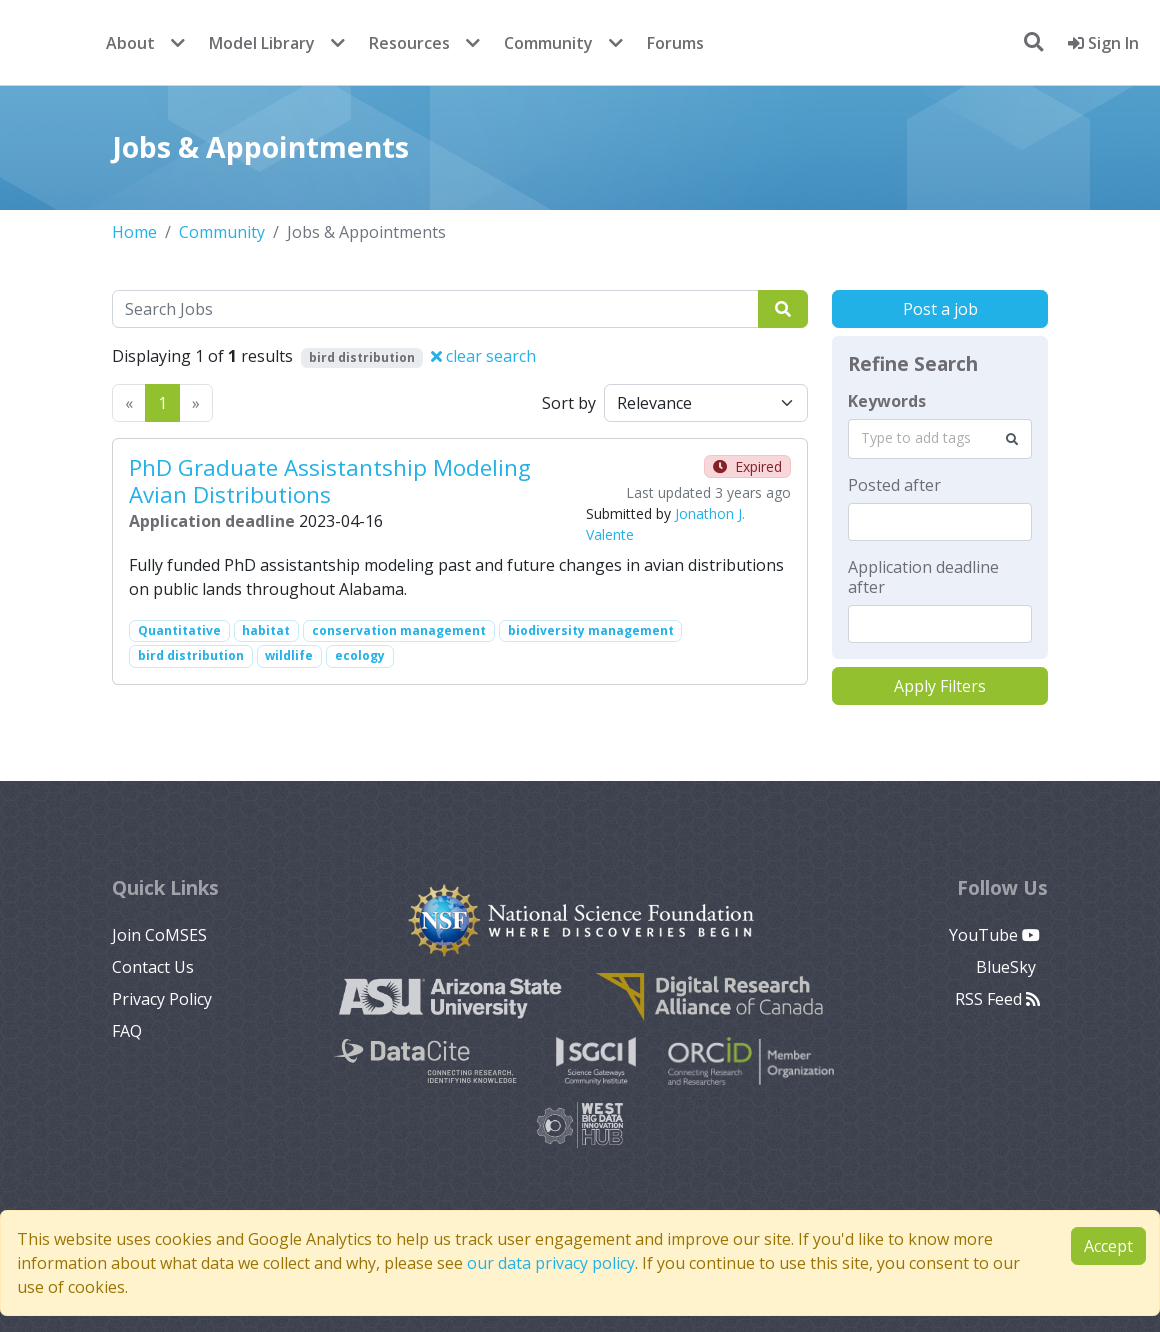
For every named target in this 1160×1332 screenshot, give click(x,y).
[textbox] (940, 522)
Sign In (1103, 43)
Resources (409, 43)
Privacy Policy (162, 999)
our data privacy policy (551, 1263)
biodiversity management (591, 630)
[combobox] (940, 439)
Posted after (894, 485)
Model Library (262, 43)
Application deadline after (923, 577)
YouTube (994, 935)
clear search (483, 356)
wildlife (289, 655)
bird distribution (191, 655)
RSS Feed (997, 999)
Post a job (940, 309)
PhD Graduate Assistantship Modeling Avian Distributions (330, 481)
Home (134, 232)
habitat (266, 630)
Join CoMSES (159, 935)
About (130, 43)
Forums (675, 43)
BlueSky (1008, 967)
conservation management (399, 630)
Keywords (887, 401)
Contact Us (153, 967)
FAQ (127, 1031)
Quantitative (179, 630)
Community (548, 43)
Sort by (569, 403)
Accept (1108, 1246)
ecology (360, 655)
